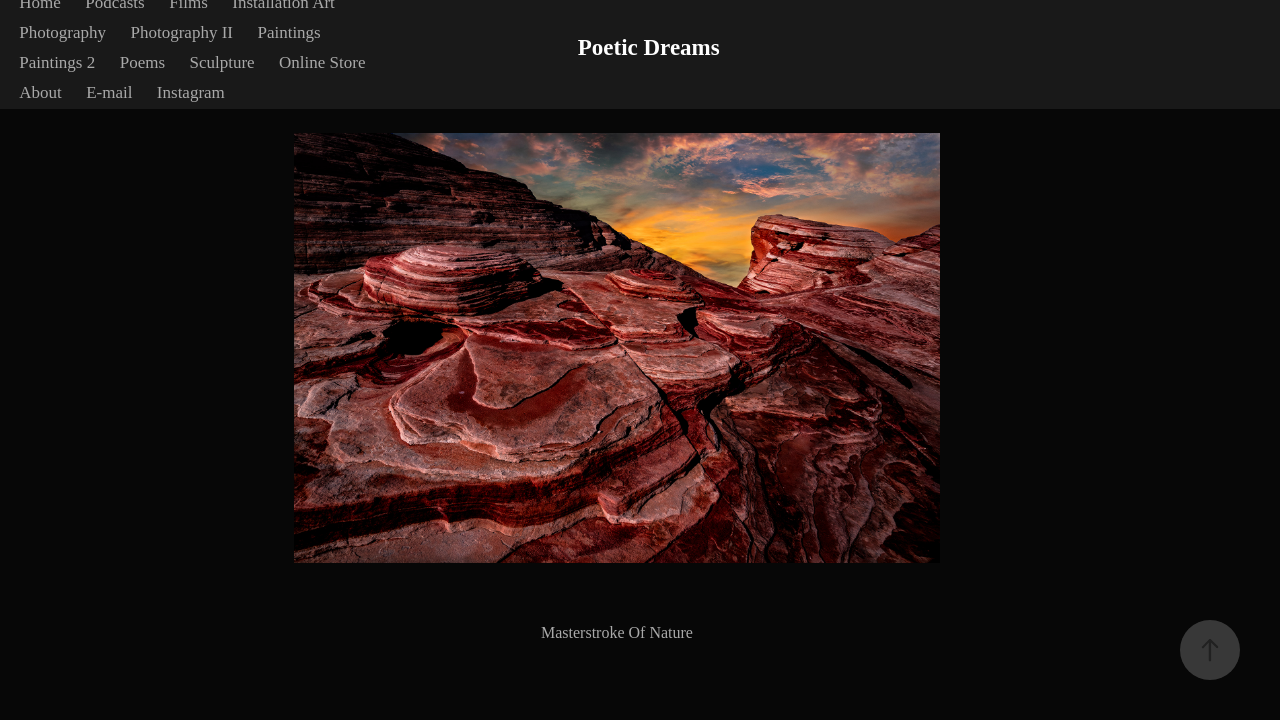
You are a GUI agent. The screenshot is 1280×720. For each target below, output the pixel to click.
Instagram (191, 92)
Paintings (288, 32)
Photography (62, 32)
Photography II (182, 32)
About (40, 92)
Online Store (322, 62)
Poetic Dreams (649, 47)
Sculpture (221, 62)
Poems (142, 62)
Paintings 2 (57, 62)
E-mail (109, 92)
